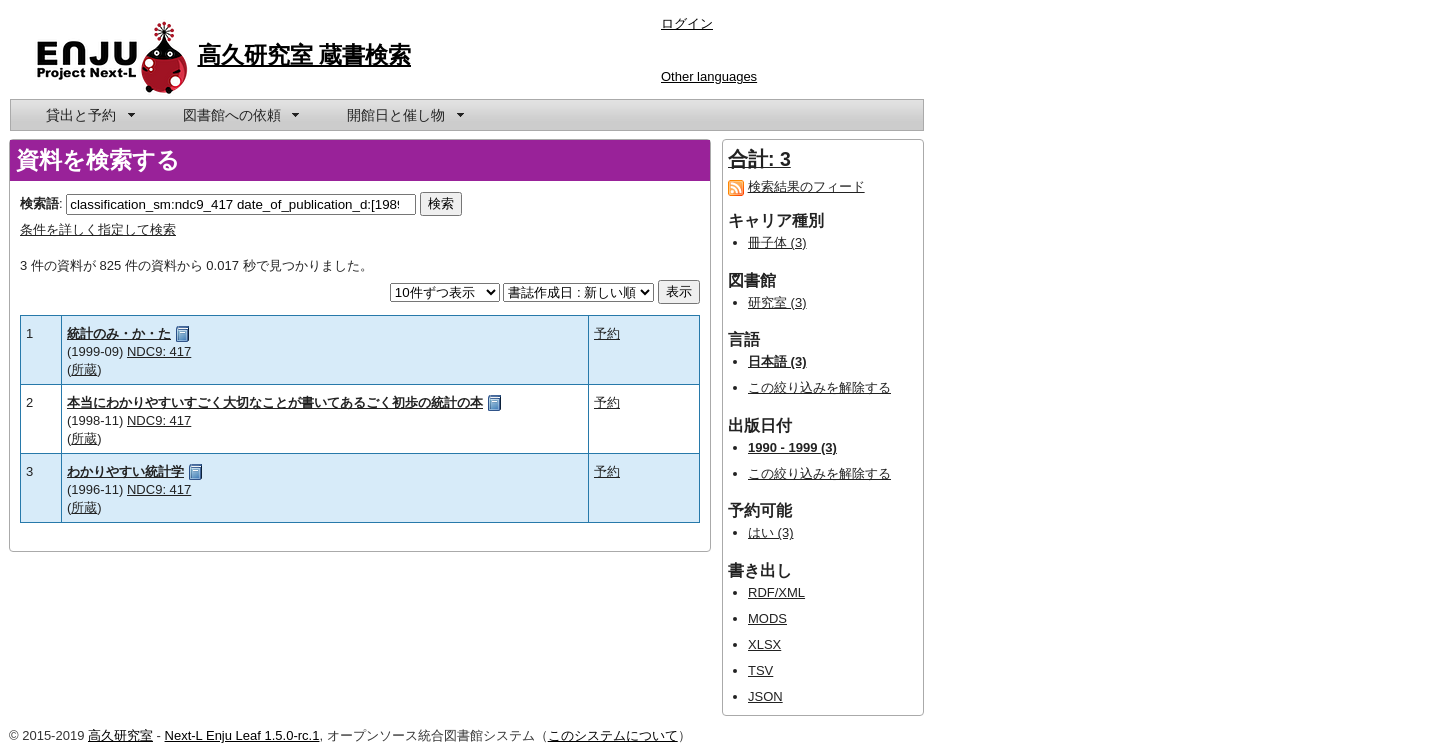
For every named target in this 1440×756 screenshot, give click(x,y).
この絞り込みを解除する (819, 387)
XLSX (764, 644)
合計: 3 (759, 159)
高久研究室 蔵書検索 (305, 55)
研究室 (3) (777, 302)
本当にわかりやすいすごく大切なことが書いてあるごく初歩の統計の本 (275, 402)
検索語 (39, 203)
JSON (765, 696)
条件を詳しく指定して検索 (98, 229)
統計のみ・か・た (119, 333)
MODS (767, 618)
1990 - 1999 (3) (792, 447)
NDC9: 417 (159, 351)
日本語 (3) (777, 361)
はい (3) (771, 532)
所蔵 (84, 369)
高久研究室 (120, 735)
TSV (760, 670)
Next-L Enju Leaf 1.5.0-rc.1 (242, 735)
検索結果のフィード (806, 186)
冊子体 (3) (777, 242)
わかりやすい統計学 (125, 471)
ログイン (687, 23)
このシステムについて (613, 735)
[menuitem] (89, 115)
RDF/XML (776, 592)
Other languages (709, 76)
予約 (607, 333)
